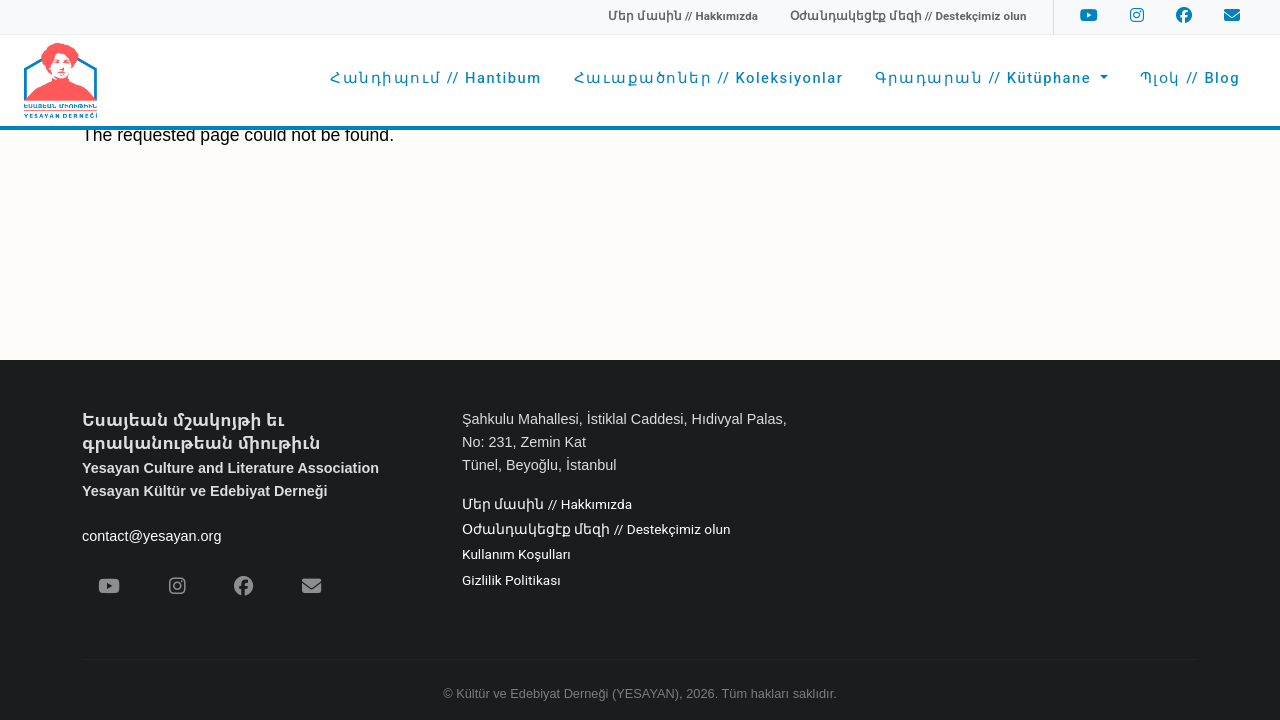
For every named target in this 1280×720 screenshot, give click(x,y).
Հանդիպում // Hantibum (435, 78)
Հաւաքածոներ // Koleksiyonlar (709, 78)
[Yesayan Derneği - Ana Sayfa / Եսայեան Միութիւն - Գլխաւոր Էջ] (60, 80)
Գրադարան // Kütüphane (985, 78)
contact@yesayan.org (151, 536)
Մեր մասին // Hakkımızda (547, 505)
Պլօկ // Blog (1190, 78)
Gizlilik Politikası (511, 581)
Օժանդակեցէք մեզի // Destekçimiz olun (596, 530)
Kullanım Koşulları (516, 555)
